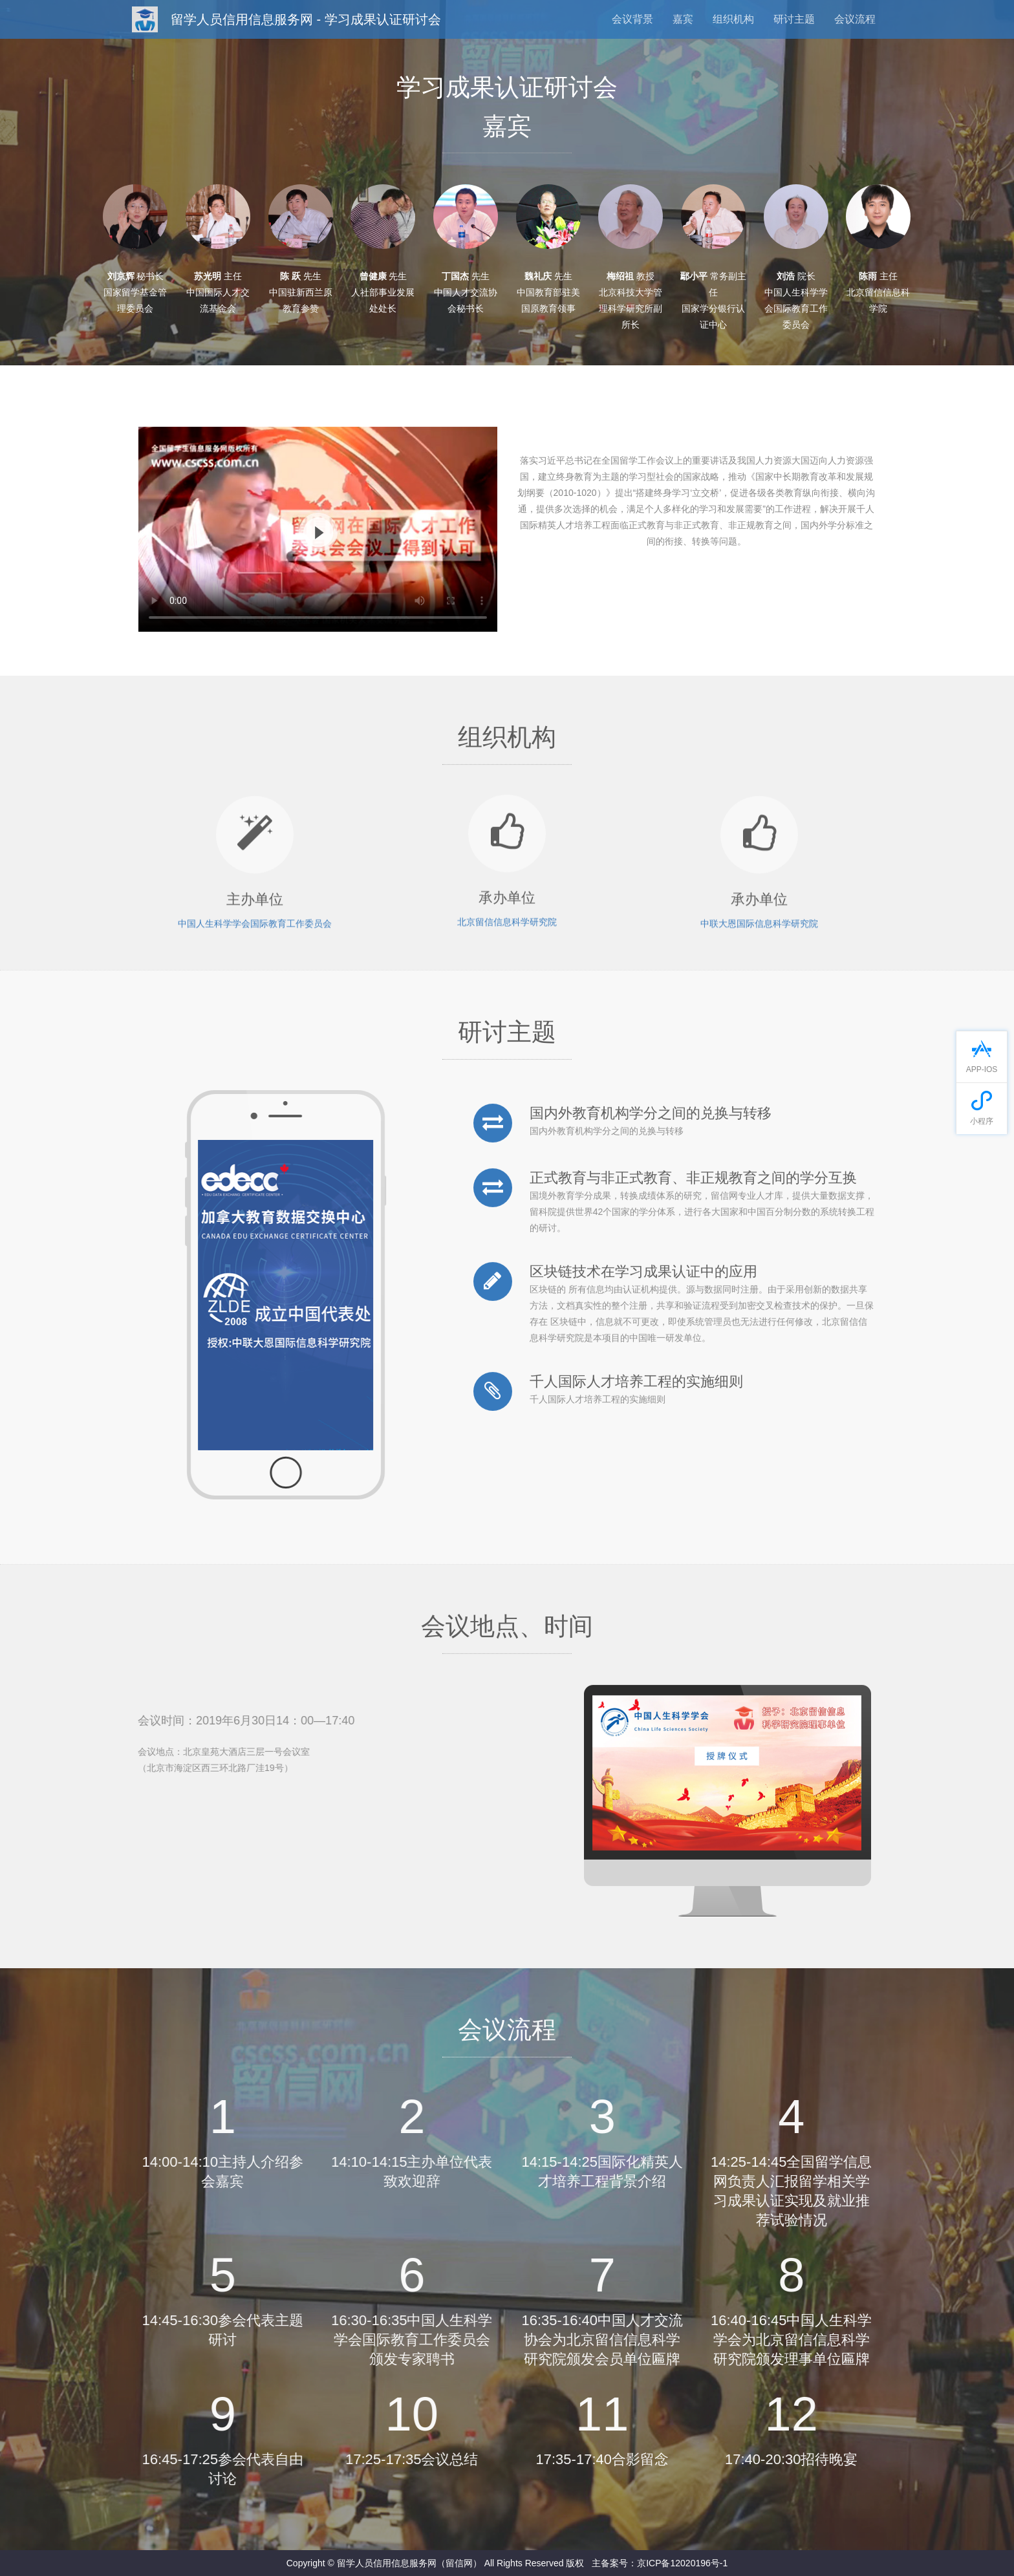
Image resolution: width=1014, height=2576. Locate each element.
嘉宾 (683, 19)
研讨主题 (794, 19)
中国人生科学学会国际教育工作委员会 (255, 932)
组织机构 (733, 19)
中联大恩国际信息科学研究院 (759, 932)
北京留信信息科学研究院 (507, 913)
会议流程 (855, 19)
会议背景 (632, 19)
